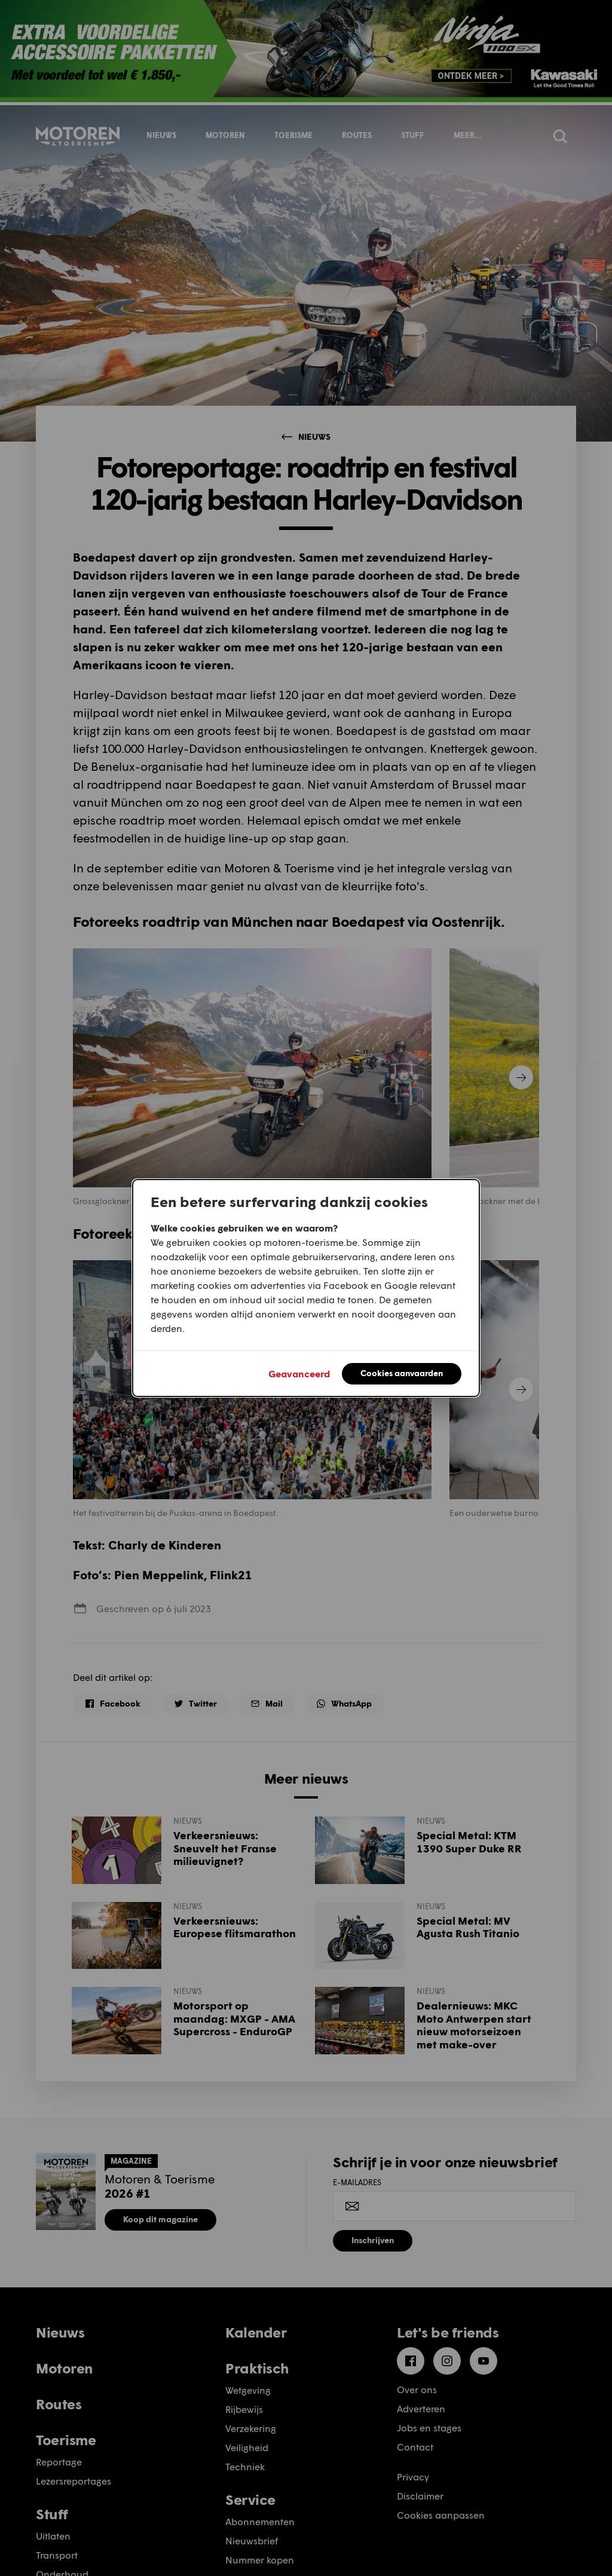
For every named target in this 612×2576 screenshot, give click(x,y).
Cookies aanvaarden (401, 1373)
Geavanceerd (299, 1373)
